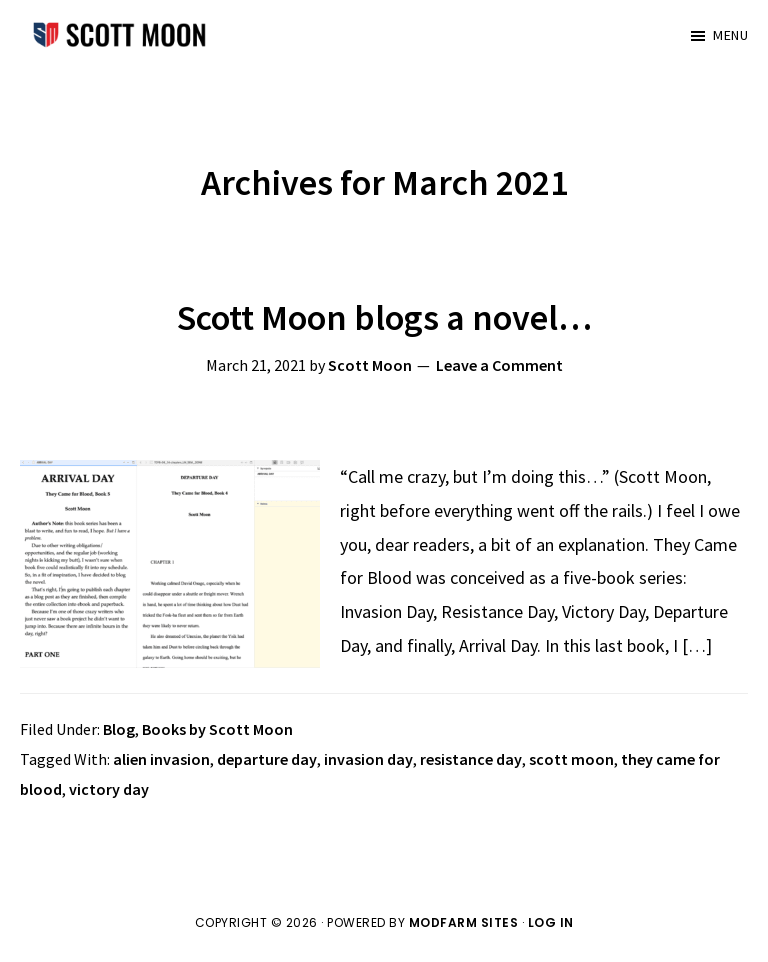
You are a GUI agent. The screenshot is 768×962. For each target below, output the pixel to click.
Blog (119, 729)
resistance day (471, 759)
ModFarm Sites (464, 922)
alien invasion (161, 759)
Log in (551, 922)
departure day (267, 759)
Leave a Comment (499, 365)
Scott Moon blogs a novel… (384, 317)
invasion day (368, 759)
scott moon (571, 759)
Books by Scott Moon (217, 729)
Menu (730, 35)
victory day (109, 789)
